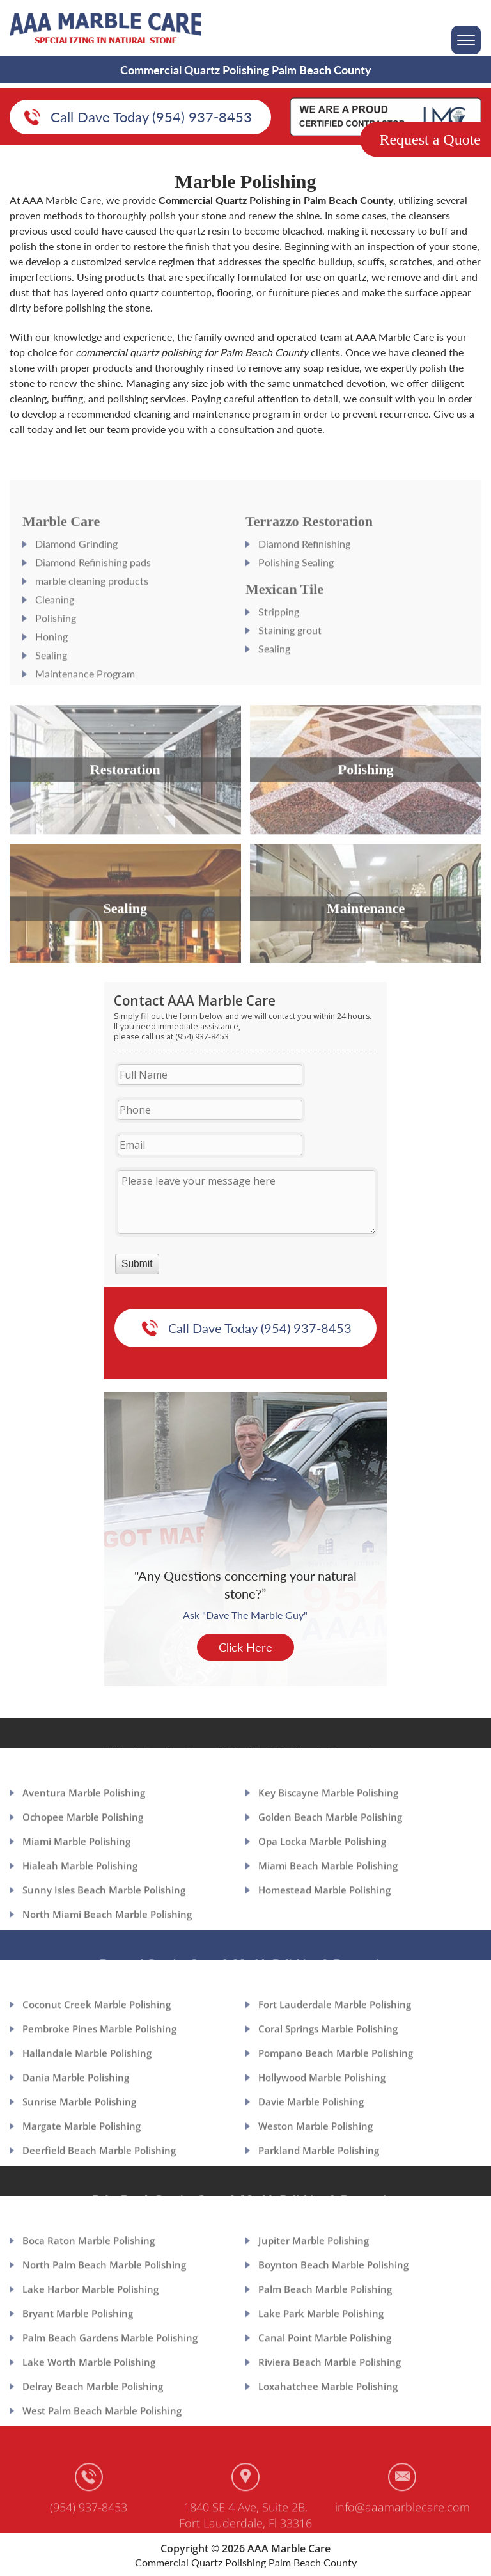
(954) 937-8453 (88, 2532)
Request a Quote (430, 139)
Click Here (245, 1656)
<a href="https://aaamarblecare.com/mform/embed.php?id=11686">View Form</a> (245, 1142)
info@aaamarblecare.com (402, 2532)
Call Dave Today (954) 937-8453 (151, 118)
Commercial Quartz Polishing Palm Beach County (246, 2562)
